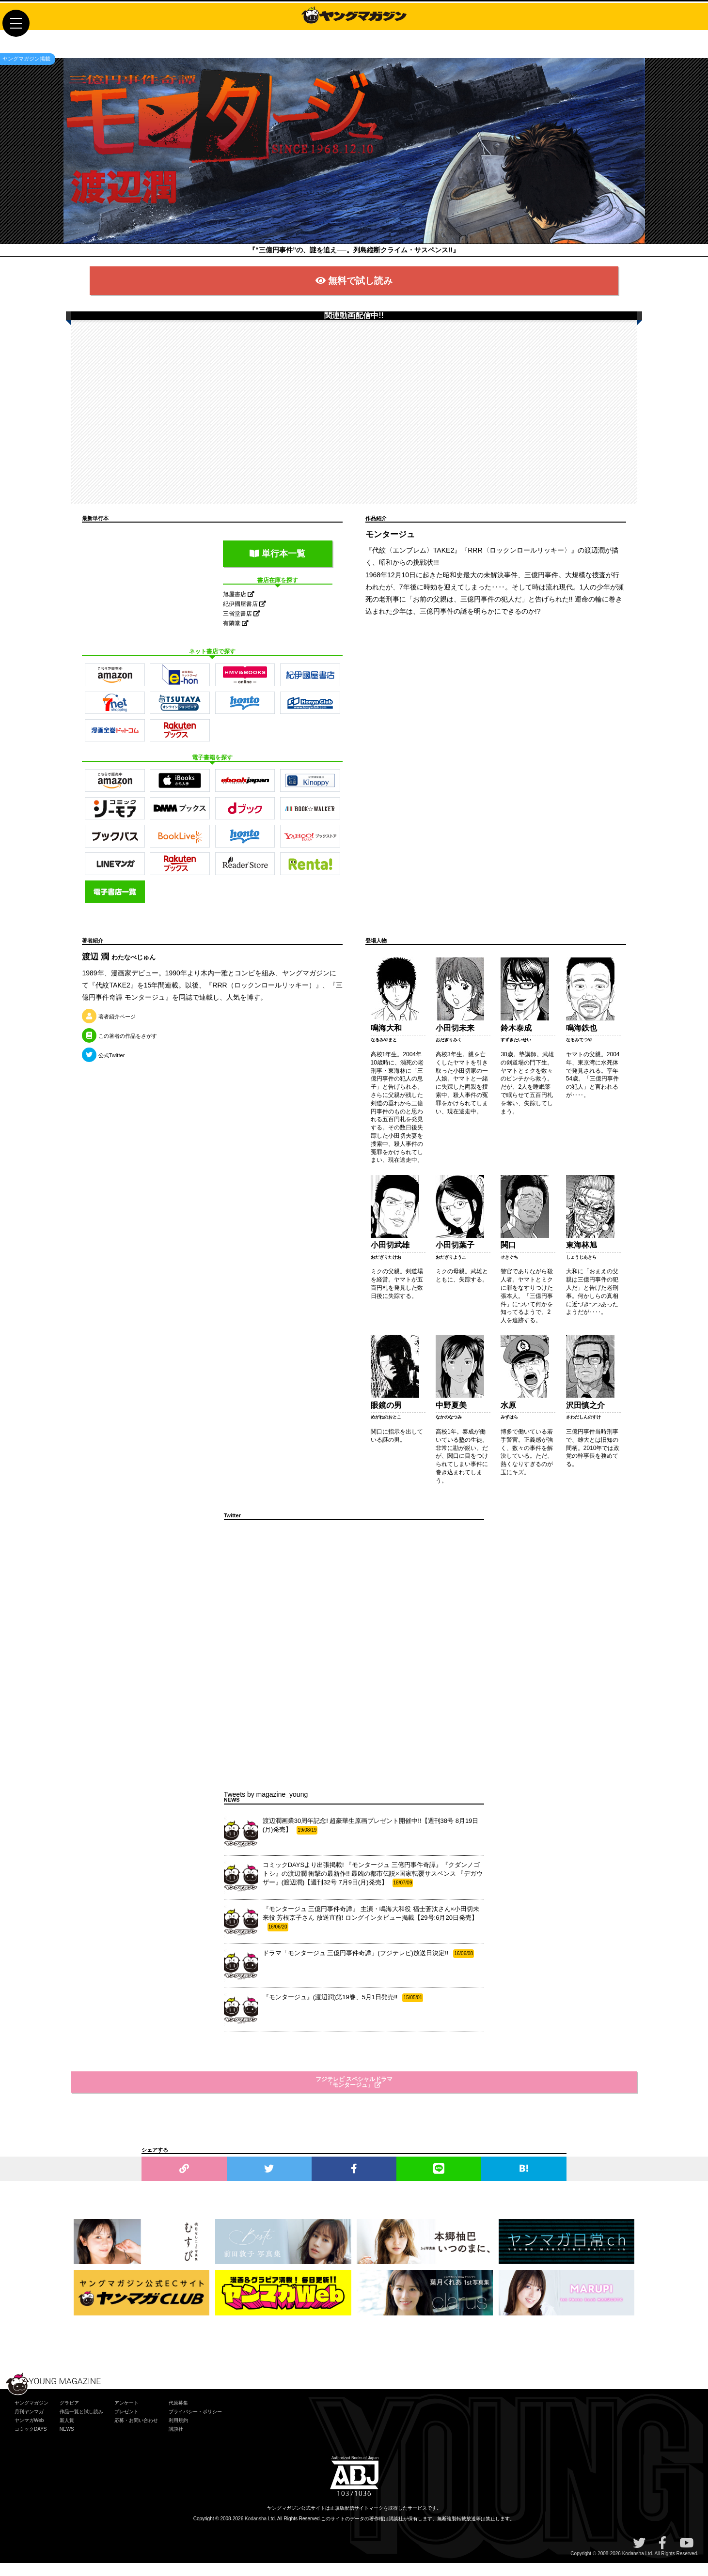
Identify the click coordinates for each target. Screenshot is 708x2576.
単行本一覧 (277, 566)
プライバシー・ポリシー (195, 2424)
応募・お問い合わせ (136, 2433)
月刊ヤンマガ (29, 2424)
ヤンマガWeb (29, 2433)
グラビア (69, 2416)
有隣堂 (236, 636)
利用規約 (178, 2433)
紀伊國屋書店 (244, 617)
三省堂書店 (241, 626)
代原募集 (178, 2416)
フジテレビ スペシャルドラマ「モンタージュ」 (354, 2095)
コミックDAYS (31, 2442)
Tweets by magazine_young (266, 1807)
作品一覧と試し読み (81, 2424)
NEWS (67, 2442)
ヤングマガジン (31, 2416)
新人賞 (67, 2433)
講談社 (176, 2442)
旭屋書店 (238, 607)
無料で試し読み (353, 290)
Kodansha (256, 2531)
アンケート (126, 2416)
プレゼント (126, 2424)
